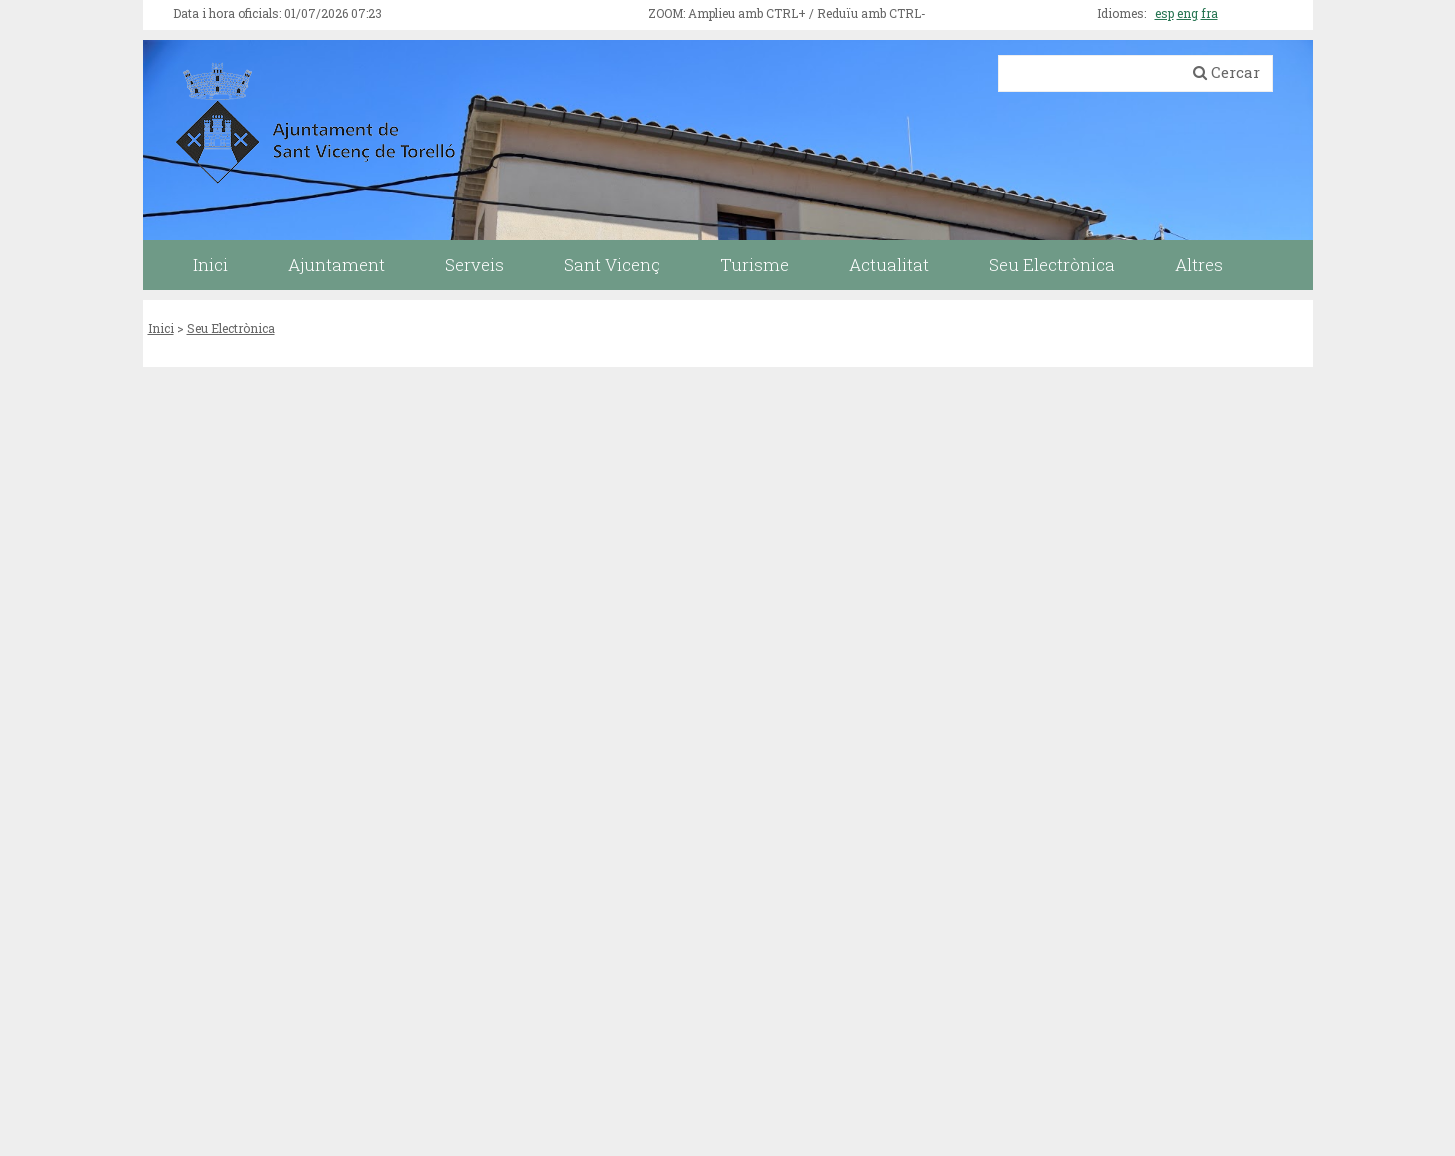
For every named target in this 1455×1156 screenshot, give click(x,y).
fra (1209, 13)
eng (1187, 13)
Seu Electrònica (231, 328)
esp (1164, 13)
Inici (161, 328)
